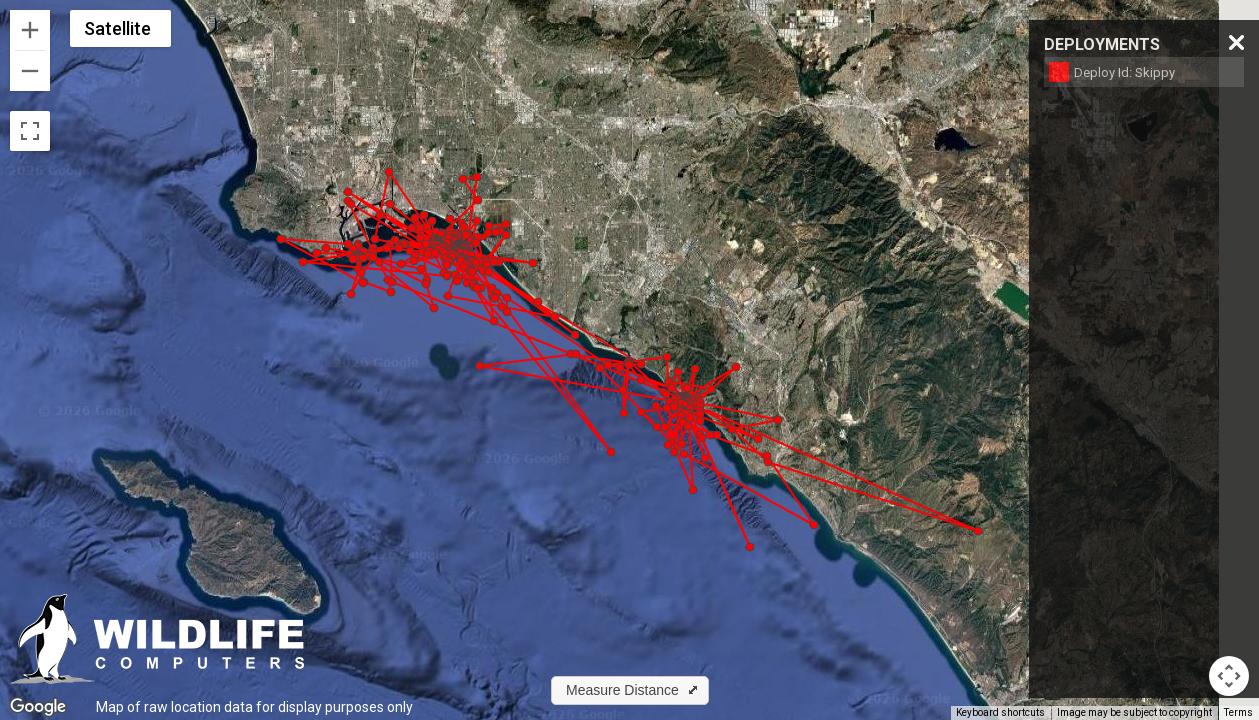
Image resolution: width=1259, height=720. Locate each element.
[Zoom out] (30, 71)
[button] (711, 389)
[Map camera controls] (1229, 676)
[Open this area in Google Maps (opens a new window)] (38, 707)
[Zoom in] (30, 30)
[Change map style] (120, 28)
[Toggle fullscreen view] (30, 131)
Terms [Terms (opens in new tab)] (1238, 712)
